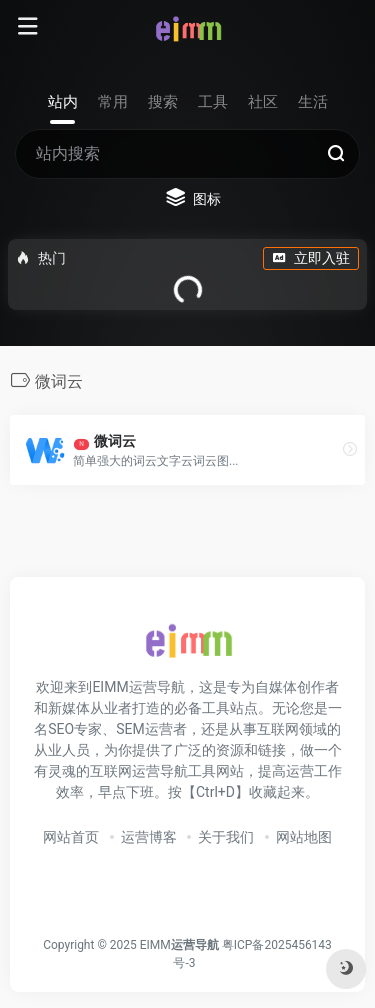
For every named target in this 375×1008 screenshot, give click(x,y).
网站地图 (304, 837)
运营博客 (149, 837)
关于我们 (226, 837)
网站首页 (71, 837)
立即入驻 (311, 258)
